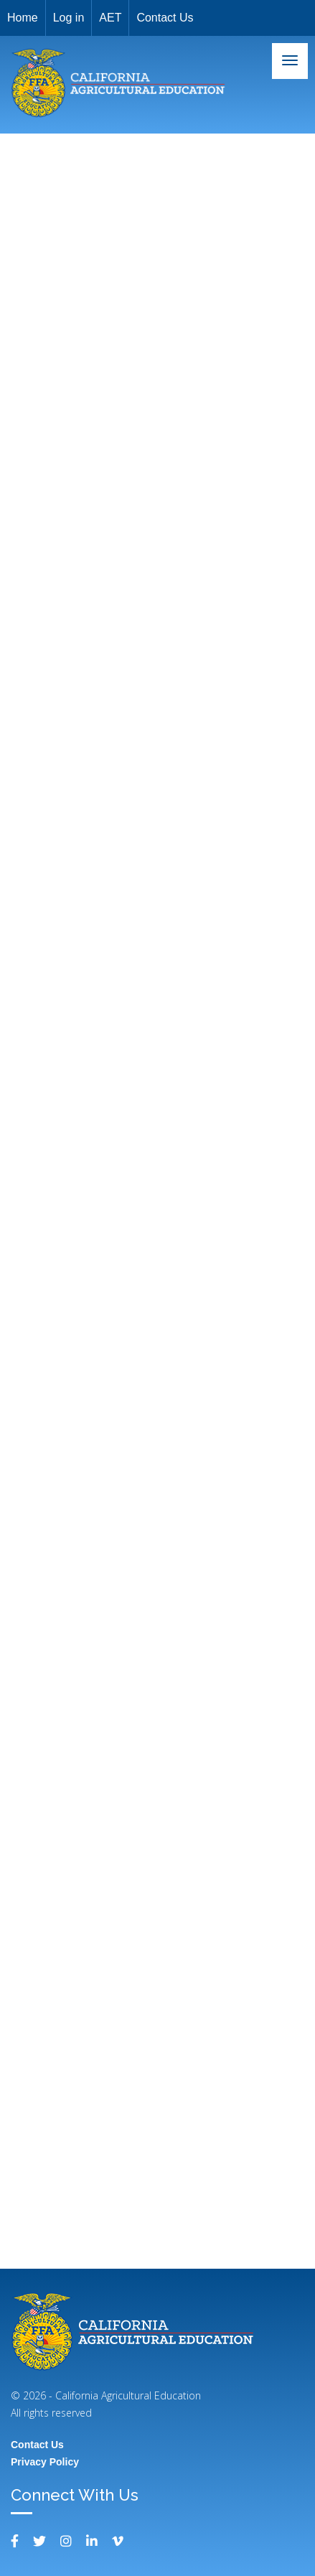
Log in (69, 17)
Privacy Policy (45, 2462)
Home (22, 17)
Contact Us (164, 17)
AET (110, 17)
